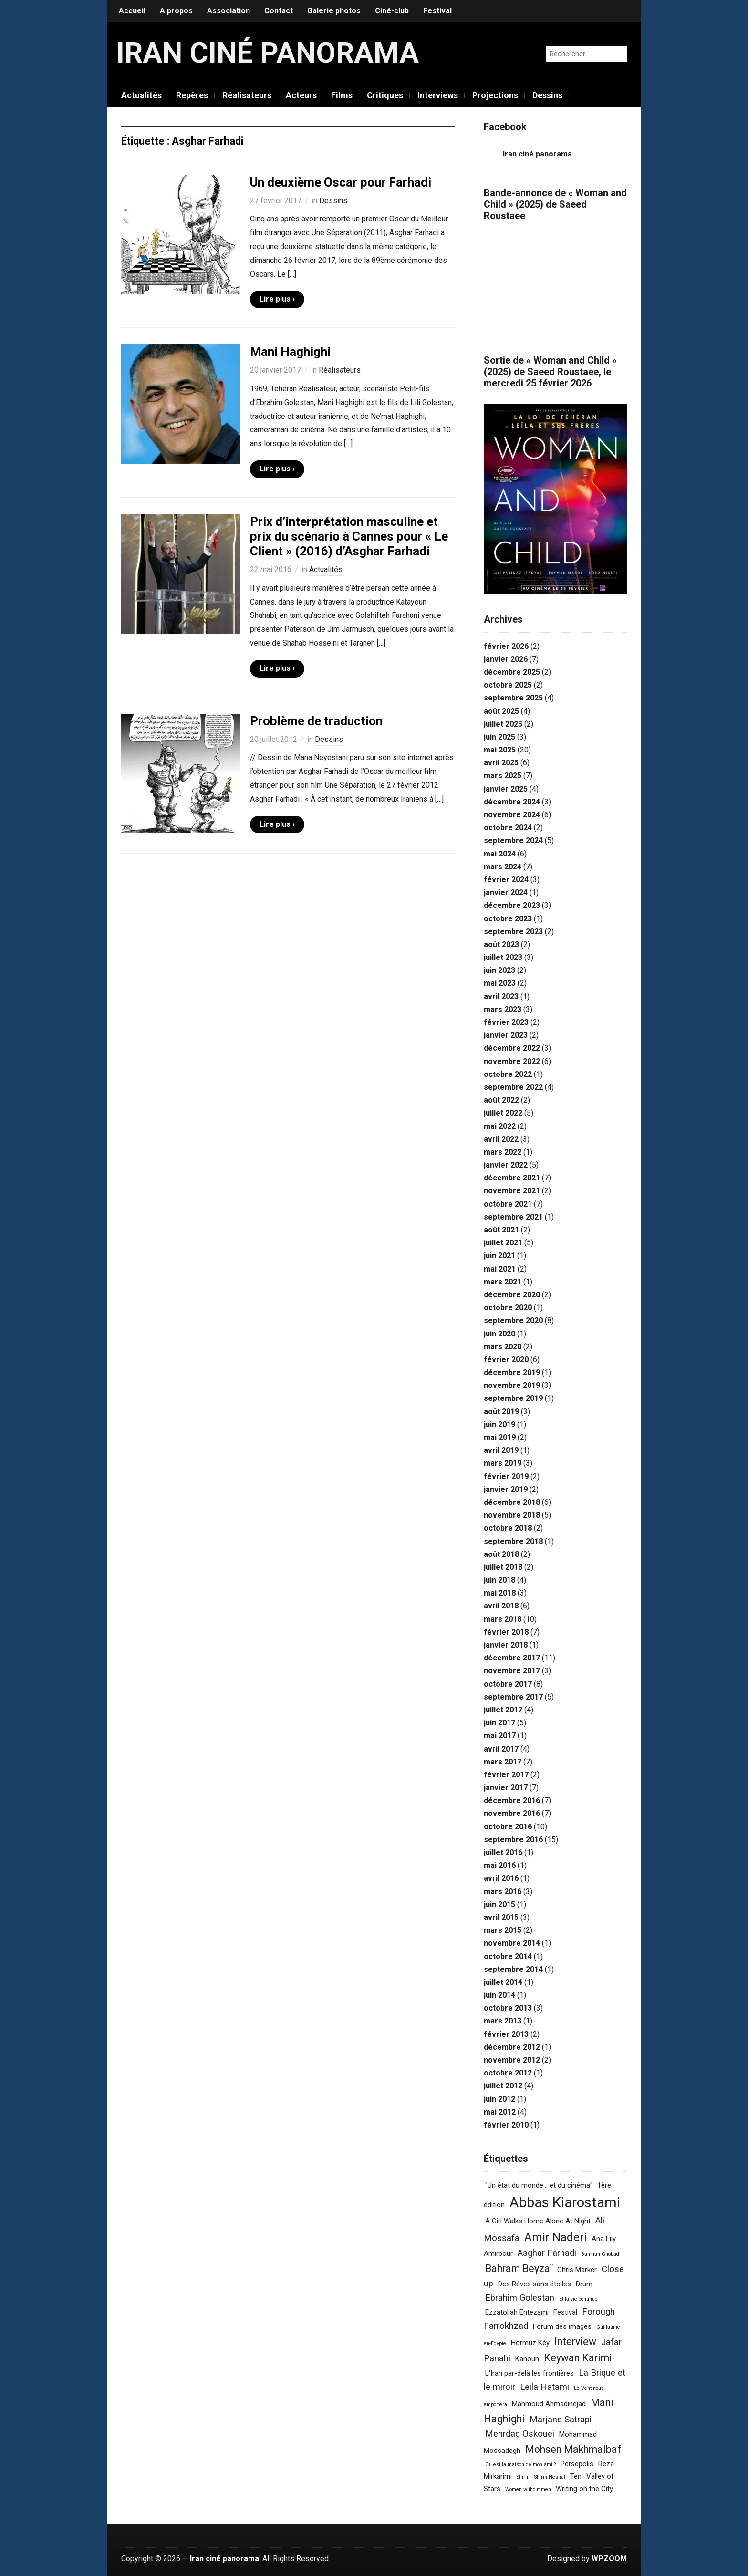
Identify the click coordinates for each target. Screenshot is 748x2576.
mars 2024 (502, 866)
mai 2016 (500, 1865)
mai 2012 (500, 2112)
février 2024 (506, 879)
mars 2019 (502, 1463)
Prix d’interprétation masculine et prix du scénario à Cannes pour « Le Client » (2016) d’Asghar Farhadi (349, 536)
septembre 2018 (513, 1541)
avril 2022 (501, 1139)
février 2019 (506, 1476)
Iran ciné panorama (267, 53)
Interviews (437, 95)
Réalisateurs (246, 95)
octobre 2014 (508, 1956)
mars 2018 (502, 1619)
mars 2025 (502, 775)
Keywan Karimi (578, 2358)
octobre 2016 (508, 1826)
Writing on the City (584, 2488)
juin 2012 (499, 2099)
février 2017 (506, 1774)
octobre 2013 (508, 2008)
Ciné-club (392, 10)
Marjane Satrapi (561, 2419)
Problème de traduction (316, 721)
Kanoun (527, 2359)
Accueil (132, 10)
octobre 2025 (508, 684)
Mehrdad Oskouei (519, 2434)
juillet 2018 (503, 1567)
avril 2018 (501, 1605)
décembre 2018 (512, 1502)
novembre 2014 (512, 1943)
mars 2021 (502, 1281)
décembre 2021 (512, 1177)
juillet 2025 (503, 724)
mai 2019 (500, 1437)
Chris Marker (577, 2269)
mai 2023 (500, 983)
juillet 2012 (503, 2085)
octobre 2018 (508, 1528)
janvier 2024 (506, 892)
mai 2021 (500, 1268)
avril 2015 (501, 1917)
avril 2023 (501, 996)
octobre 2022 (508, 1074)
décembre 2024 (512, 801)
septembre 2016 (513, 1839)
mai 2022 (500, 1126)
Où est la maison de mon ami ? (520, 2464)
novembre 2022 (512, 1061)
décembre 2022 (512, 1048)
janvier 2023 (506, 1035)
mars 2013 (502, 2020)
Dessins (547, 95)
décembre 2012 (512, 2047)
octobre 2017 (508, 1684)
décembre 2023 (512, 905)
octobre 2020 (508, 1307)
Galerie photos (334, 10)
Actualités (141, 95)
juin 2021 (499, 1255)
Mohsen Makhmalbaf (573, 2449)
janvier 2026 (506, 659)
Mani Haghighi (290, 351)
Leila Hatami (544, 2387)
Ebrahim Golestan (519, 2298)
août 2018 (501, 1554)
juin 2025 (499, 736)
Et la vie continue (578, 2299)
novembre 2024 (512, 814)
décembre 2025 (512, 672)
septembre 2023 (513, 931)
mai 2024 (500, 853)
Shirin (523, 2477)
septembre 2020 (513, 1320)
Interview (575, 2341)
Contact (278, 10)
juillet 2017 (503, 1709)
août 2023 (501, 944)
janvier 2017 (506, 1787)
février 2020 (506, 1359)
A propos (176, 10)
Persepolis (577, 2464)
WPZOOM (609, 2558)
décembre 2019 (512, 1372)
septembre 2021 (513, 1216)
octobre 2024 (508, 827)
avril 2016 (501, 1878)
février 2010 (506, 2124)
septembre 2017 (513, 1696)
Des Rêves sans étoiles (534, 2284)
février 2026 (506, 646)
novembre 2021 (512, 1190)
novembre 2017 (512, 1670)
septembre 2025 (513, 697)
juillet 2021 (503, 1242)
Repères (192, 95)
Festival (437, 10)
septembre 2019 (513, 1398)
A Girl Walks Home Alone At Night (538, 2221)
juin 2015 (499, 1904)
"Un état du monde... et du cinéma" (538, 2185)
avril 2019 (501, 1450)
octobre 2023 (508, 918)
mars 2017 (502, 1761)
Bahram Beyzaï (518, 2268)
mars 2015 (502, 1930)
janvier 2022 (506, 1164)
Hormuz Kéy (530, 2342)
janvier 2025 (506, 788)
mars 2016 (502, 1891)
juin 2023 (499, 970)
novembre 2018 (512, 1515)
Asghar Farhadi (547, 2253)
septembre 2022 (513, 1087)
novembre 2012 (512, 2060)
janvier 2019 (506, 1489)
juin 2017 (499, 1722)
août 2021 (501, 1229)
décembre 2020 (512, 1294)
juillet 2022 (503, 1112)
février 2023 (506, 1022)
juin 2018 (499, 1580)
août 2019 (501, 1411)
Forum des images (562, 2326)
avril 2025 (501, 762)
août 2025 (501, 711)
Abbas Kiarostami (564, 2202)
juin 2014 (499, 1995)
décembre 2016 (512, 1800)
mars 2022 (502, 1152)
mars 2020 (502, 1346)
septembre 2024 (513, 840)
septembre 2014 (513, 1969)
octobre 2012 (508, 2072)
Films (342, 95)
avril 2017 (501, 1748)
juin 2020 (499, 1333)
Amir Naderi (555, 2237)
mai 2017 (500, 1735)
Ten (576, 2476)
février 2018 (506, 1632)
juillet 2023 (503, 957)
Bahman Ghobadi (601, 2254)
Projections (495, 95)
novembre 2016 (512, 1813)
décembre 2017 (512, 1657)
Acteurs (301, 95)
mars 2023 (502, 1009)
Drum (584, 2284)
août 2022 (501, 1100)
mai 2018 (500, 1592)
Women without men (528, 2489)
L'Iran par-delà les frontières (529, 2373)
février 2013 (506, 2034)
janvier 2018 (506, 1644)
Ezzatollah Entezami (517, 2312)
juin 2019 (499, 1424)
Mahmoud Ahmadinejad (549, 2403)
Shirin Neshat (549, 2477)
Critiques (385, 95)
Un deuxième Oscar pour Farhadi (340, 182)
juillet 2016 (503, 1852)
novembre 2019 (512, 1385)
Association (228, 10)
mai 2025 (500, 749)
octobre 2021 (508, 1204)
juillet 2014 (503, 1982)
